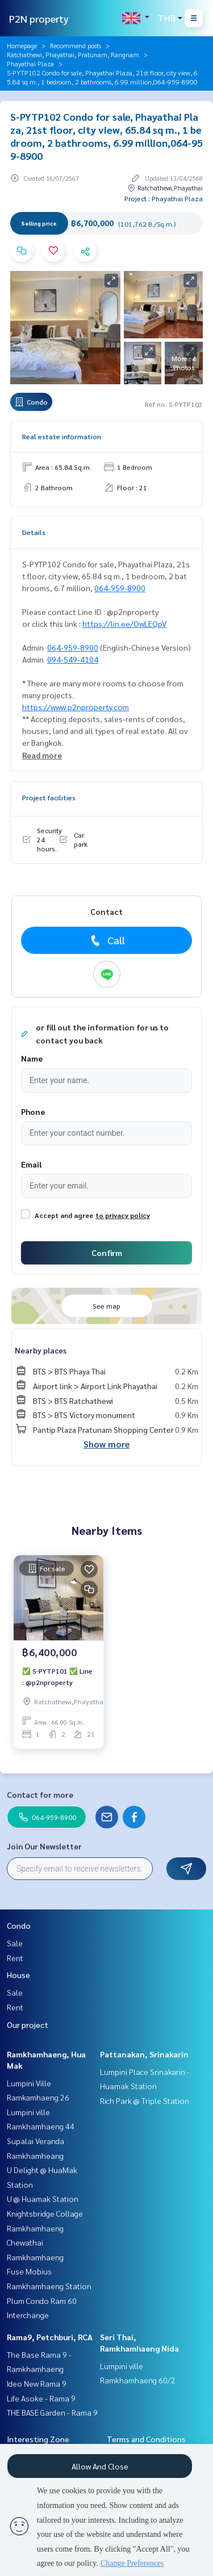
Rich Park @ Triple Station (144, 2100)
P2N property (39, 18)
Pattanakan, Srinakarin (144, 2054)
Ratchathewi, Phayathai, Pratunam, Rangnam (73, 54)
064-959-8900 (119, 588)
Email (31, 1164)
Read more (42, 755)
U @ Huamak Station (42, 2198)
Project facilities (49, 797)
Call (106, 940)
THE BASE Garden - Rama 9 (52, 2412)
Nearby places (40, 1350)
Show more (106, 1444)
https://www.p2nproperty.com (75, 707)
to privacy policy (122, 1215)
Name (32, 1058)
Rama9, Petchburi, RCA (50, 2337)
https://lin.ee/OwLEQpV (124, 623)
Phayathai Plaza (30, 63)
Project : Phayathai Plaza (163, 198)
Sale (15, 1943)
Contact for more (40, 1794)
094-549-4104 (72, 659)
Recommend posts (75, 45)
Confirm (106, 1252)
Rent (15, 1958)
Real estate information (61, 436)
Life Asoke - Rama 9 (41, 2398)
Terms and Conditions (146, 2439)
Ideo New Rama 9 (36, 2383)
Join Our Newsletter (44, 1846)
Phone (33, 1111)
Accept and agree (64, 1215)
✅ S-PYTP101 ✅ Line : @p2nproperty (57, 1676)
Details (33, 532)
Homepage (22, 45)
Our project (27, 2024)
